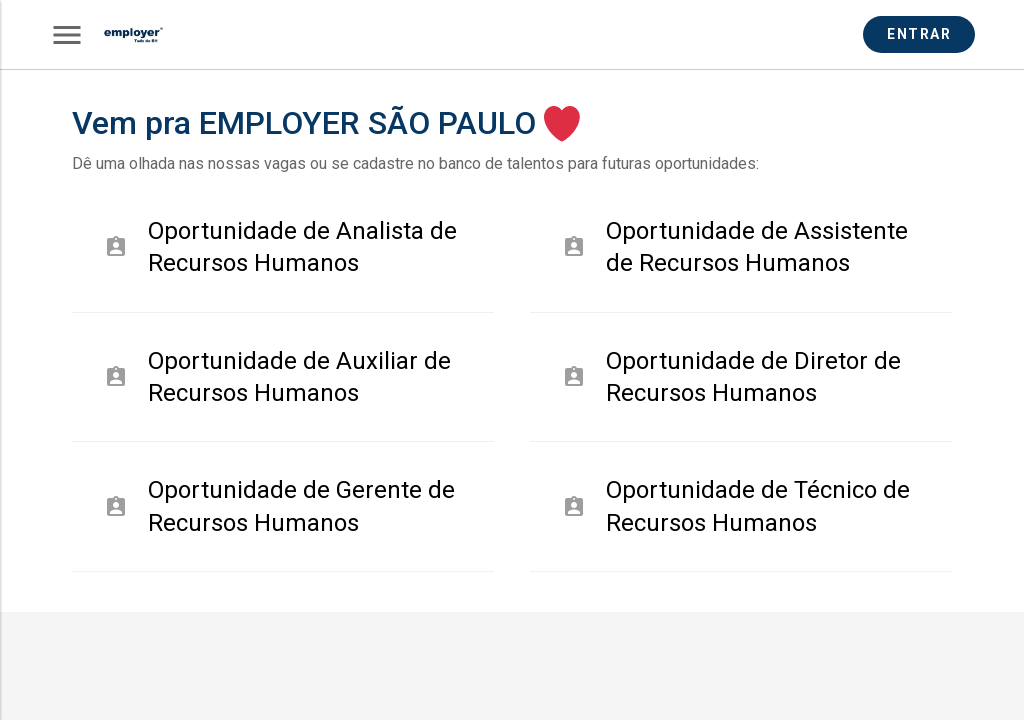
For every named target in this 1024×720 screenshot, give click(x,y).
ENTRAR (919, 34)
